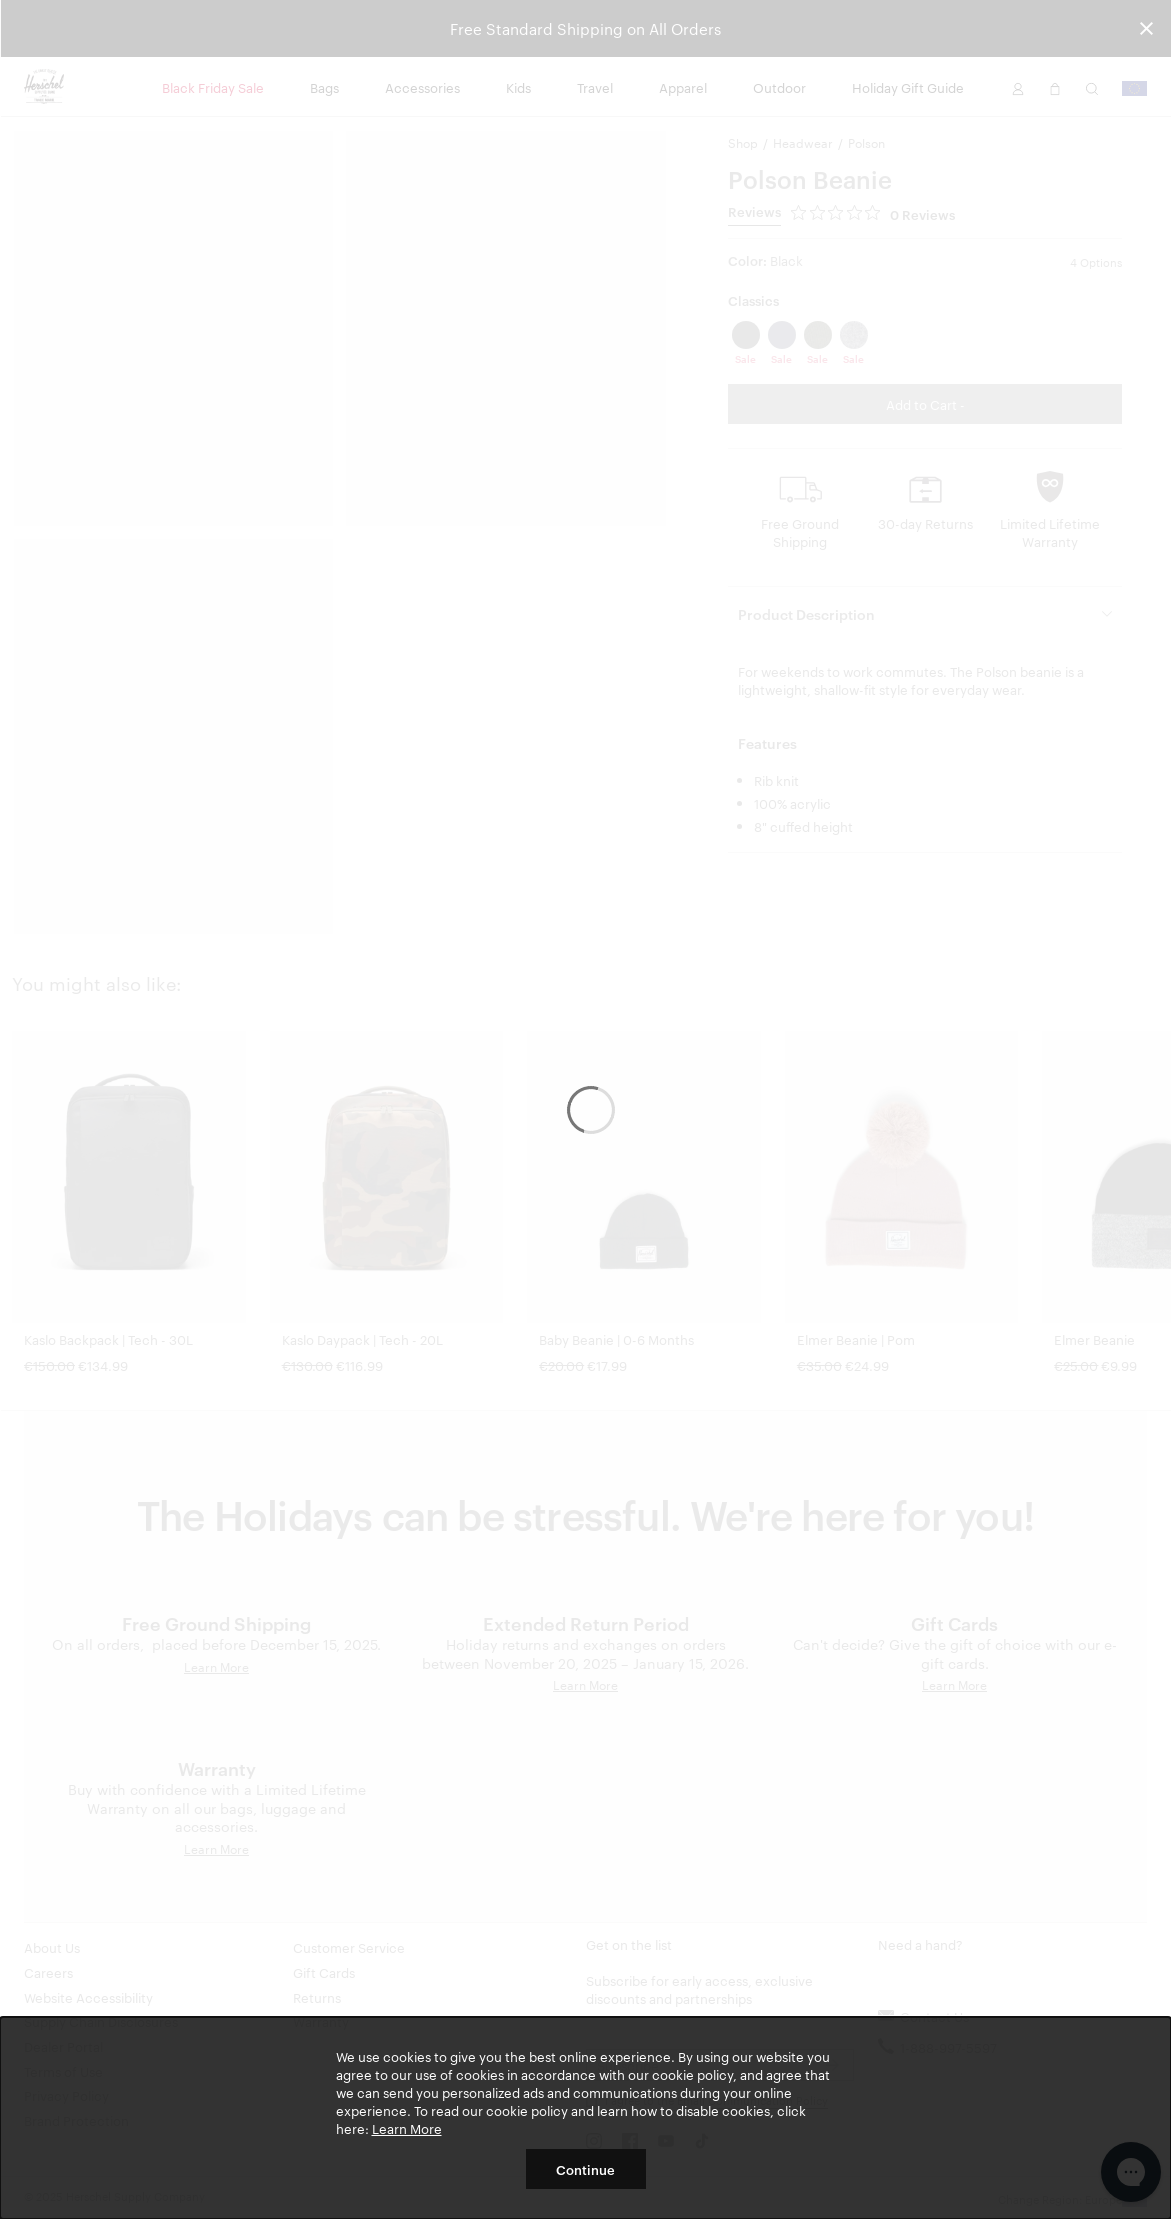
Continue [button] (585, 2169)
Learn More (407, 2128)
